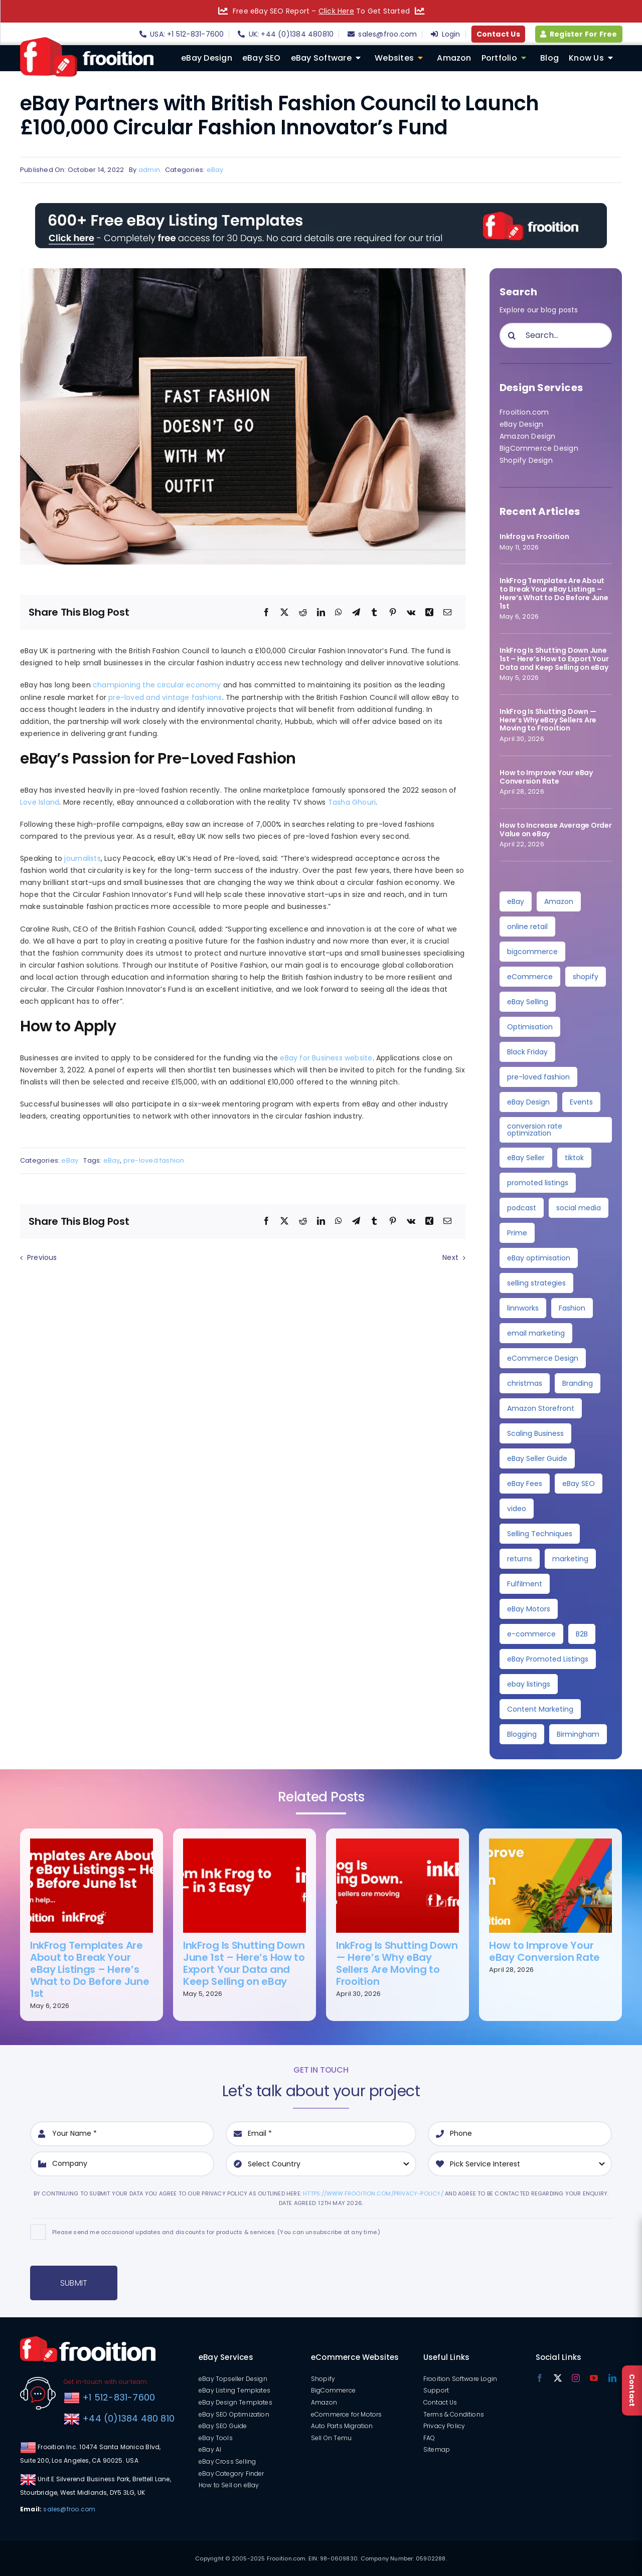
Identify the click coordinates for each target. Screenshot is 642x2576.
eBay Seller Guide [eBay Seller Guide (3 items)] (537, 1458)
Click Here (336, 11)
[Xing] (429, 613)
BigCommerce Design (539, 448)
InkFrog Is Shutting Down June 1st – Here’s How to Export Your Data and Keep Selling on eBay (554, 658)
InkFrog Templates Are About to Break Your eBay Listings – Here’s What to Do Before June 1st (554, 593)
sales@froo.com (69, 2509)
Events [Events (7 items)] (581, 1102)
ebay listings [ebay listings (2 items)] (528, 1684)
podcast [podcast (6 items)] (521, 1208)
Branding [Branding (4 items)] (577, 1383)
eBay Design (521, 424)
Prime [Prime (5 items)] (517, 1233)
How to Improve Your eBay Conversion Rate (546, 777)
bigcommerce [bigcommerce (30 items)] (532, 952)
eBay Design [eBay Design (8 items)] (528, 1102)
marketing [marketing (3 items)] (570, 1559)
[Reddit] (303, 613)
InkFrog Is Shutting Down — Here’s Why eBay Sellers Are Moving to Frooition (548, 719)
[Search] (512, 335)
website (358, 1058)
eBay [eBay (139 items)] (515, 901)
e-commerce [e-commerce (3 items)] (531, 1634)
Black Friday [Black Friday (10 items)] (527, 1052)
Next (450, 1257)
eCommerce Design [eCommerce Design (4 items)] (542, 1358)
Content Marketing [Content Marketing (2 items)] (540, 1709)
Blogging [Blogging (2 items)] (522, 1734)
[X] (284, 613)
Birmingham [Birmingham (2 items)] (578, 1734)
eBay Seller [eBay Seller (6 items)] (526, 1158)
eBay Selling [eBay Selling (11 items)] (527, 1002)
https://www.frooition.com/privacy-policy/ (373, 2193)
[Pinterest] (393, 613)
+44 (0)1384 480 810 (128, 2418)
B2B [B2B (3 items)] (582, 1634)
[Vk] (411, 613)
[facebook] (540, 2378)
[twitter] (558, 2378)
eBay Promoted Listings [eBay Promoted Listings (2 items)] (547, 1659)
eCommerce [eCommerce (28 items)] (530, 977)
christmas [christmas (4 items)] (524, 1383)
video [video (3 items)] (516, 1509)
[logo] (86, 41)
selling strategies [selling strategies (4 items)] (536, 1283)
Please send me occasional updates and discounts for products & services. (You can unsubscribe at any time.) (216, 2232)
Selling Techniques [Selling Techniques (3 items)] (539, 1534)
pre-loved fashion (154, 1160)
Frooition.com (524, 412)
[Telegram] (356, 613)
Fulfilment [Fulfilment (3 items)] (524, 1584)
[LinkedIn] (321, 613)
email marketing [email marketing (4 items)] (536, 1333)
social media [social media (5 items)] (578, 1208)
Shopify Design (526, 460)
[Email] (447, 613)
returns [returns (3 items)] (519, 1559)
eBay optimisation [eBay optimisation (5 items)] (538, 1258)
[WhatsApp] (338, 613)
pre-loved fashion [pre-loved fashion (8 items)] (538, 1077)
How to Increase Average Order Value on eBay (556, 829)
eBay (215, 169)
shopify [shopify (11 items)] (585, 977)
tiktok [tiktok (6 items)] (574, 1158)
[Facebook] (266, 613)
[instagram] (576, 2378)
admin (149, 169)
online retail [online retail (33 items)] (527, 927)
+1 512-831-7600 (117, 2397)
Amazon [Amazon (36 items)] (558, 901)
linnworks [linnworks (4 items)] (523, 1308)
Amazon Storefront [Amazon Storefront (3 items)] (540, 1408)
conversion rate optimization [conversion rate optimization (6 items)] (534, 1129)
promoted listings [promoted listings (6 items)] (537, 1183)
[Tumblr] (374, 613)
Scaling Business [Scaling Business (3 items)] (535, 1433)
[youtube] (594, 2378)
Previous (42, 1257)
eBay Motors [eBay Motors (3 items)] (528, 1609)
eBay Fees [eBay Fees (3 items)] (524, 1484)
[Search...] (556, 335)
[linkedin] (612, 2378)
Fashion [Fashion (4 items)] (572, 1308)
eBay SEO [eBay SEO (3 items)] (578, 1484)
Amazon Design (528, 436)
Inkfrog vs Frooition (534, 536)
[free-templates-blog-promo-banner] (321, 207)
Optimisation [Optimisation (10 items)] (530, 1027)
